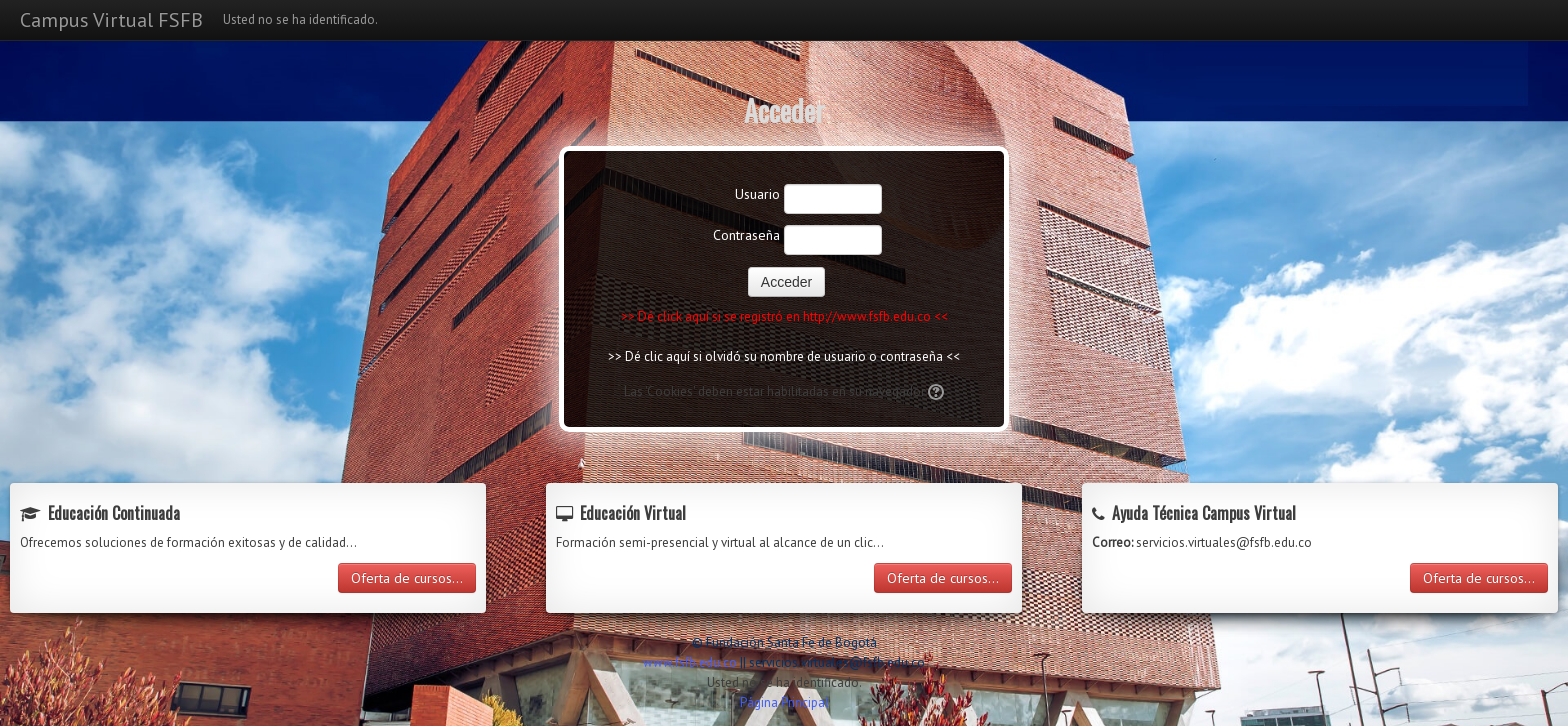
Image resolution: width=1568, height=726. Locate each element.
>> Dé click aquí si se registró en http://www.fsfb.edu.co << (784, 316)
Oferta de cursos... (407, 578)
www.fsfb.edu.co (690, 662)
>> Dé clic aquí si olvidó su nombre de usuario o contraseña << (784, 356)
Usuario (757, 194)
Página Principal (784, 702)
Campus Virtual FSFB (111, 20)
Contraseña (746, 235)
